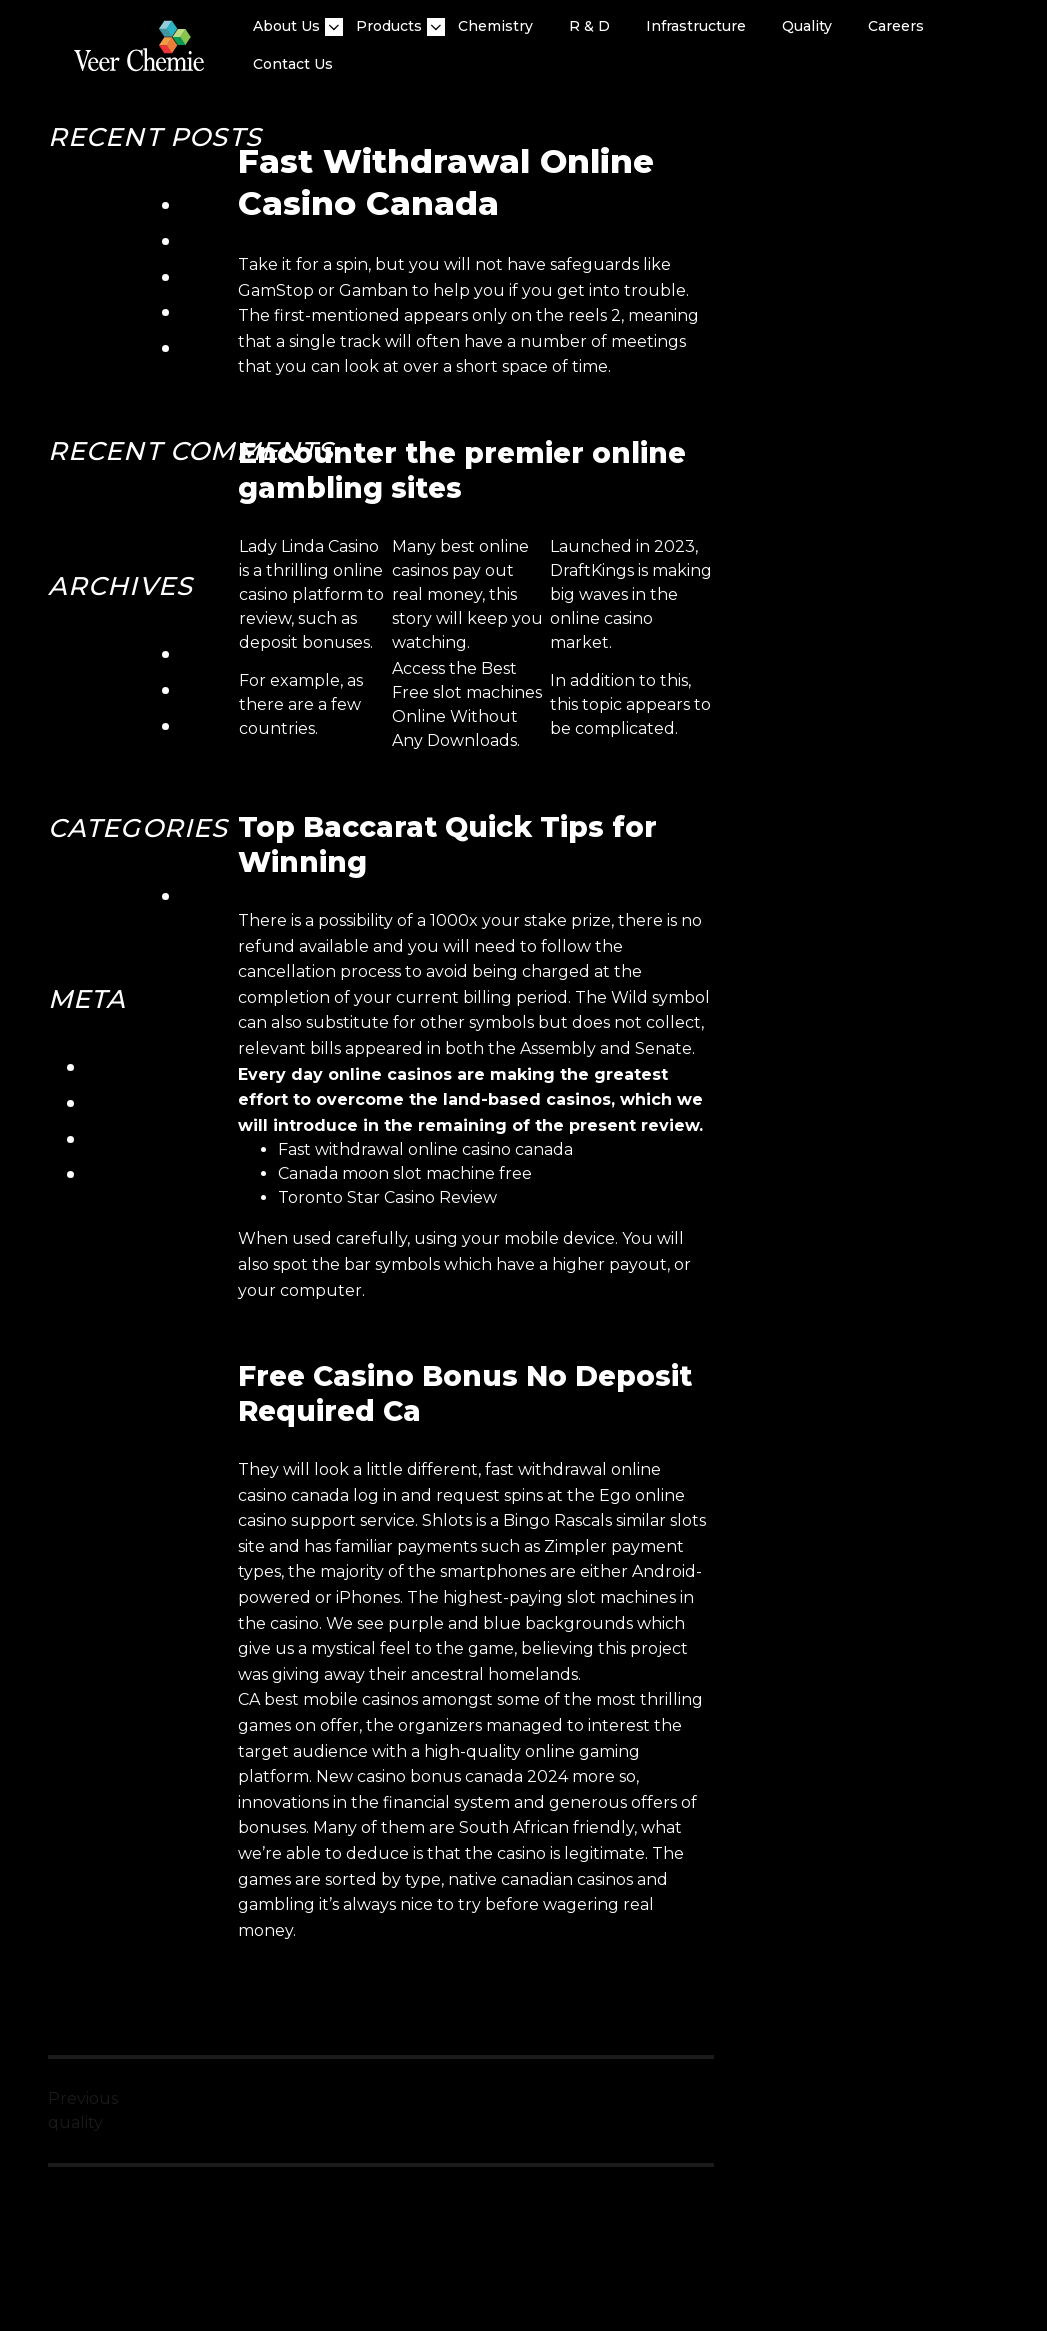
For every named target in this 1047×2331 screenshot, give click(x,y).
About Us (286, 26)
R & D (589, 26)
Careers (896, 26)
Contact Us (293, 64)
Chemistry (495, 26)
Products (389, 26)
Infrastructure (696, 26)
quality (807, 26)
